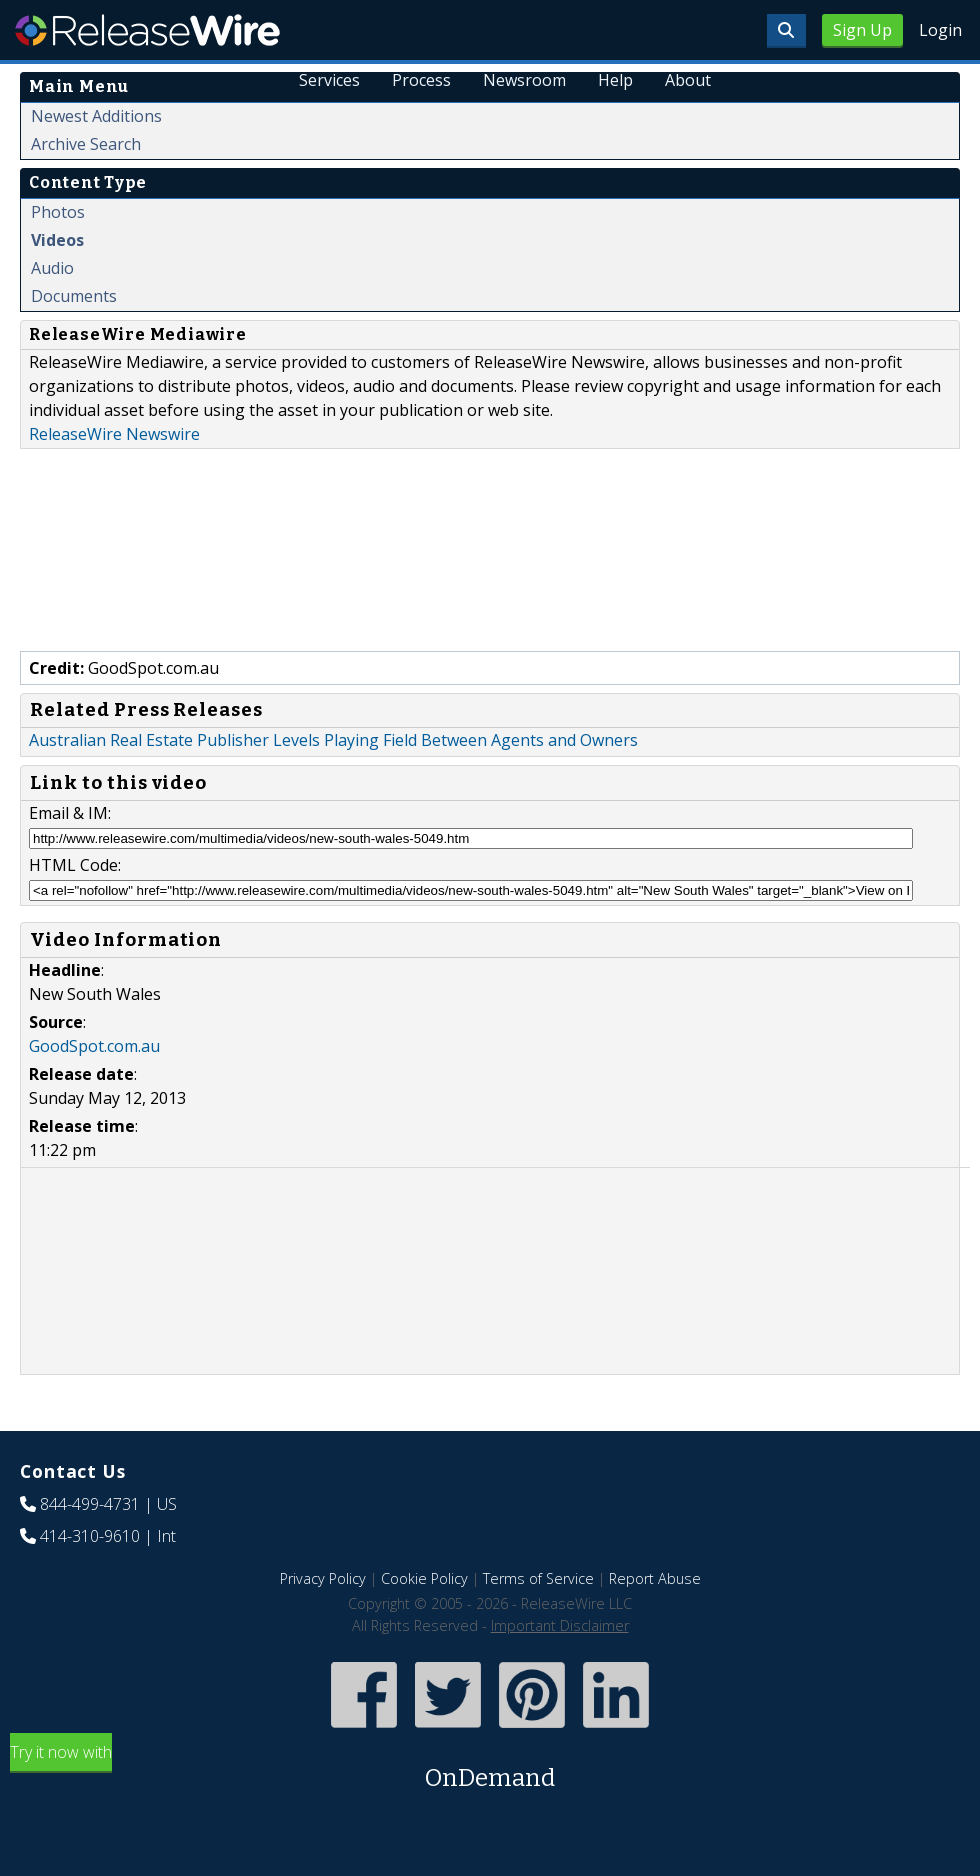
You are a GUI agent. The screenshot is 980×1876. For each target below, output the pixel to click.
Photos (58, 212)
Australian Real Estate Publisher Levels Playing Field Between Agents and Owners (333, 740)
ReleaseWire (147, 30)
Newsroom (524, 80)
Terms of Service (538, 1578)
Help (615, 80)
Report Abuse (655, 1578)
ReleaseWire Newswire (114, 434)
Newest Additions (96, 116)
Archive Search (86, 144)
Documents (74, 296)
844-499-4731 (90, 1504)
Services (329, 80)
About (688, 80)
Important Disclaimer (560, 1625)
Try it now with (490, 1768)
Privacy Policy (323, 1578)
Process (421, 80)
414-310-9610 (90, 1536)
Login (940, 30)
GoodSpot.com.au (94, 1046)
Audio (52, 268)
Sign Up (862, 30)
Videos (57, 240)
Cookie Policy (424, 1578)
